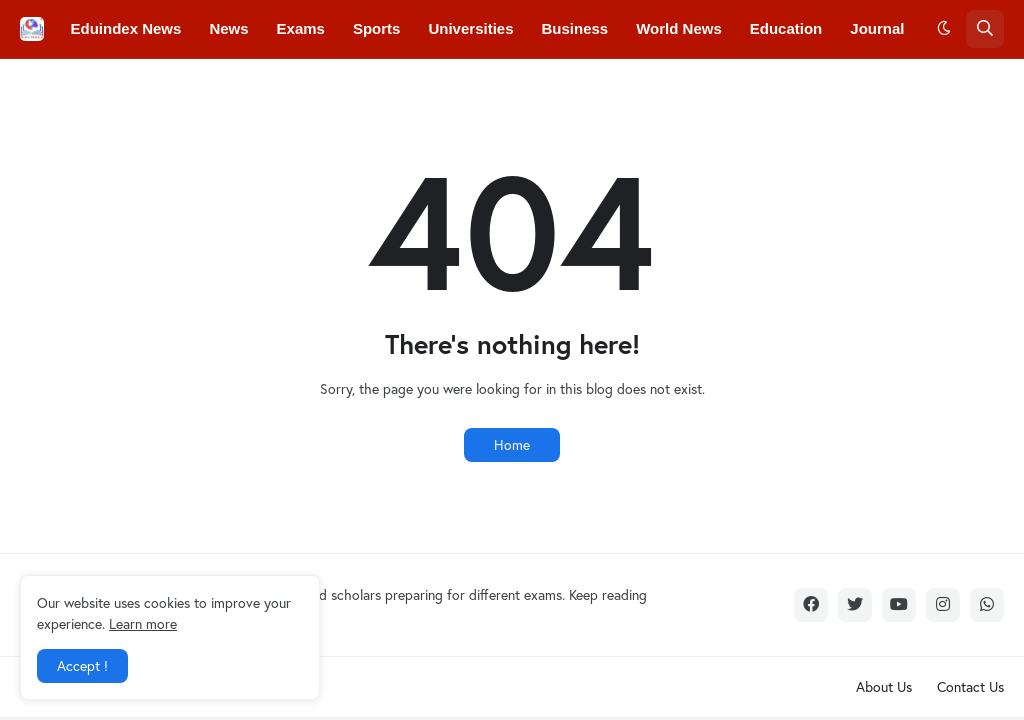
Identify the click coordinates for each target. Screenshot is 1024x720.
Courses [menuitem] (437, 86)
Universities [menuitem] (470, 28)
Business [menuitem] (575, 28)
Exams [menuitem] (301, 28)
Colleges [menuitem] (102, 86)
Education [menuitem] (786, 28)
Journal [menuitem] (877, 28)
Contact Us (970, 686)
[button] (944, 29)
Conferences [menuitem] (206, 86)
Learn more (143, 623)
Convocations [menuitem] (329, 86)
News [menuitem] (228, 28)
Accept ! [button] (82, 665)
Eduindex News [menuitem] (126, 28)
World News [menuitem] (679, 28)
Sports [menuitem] (377, 28)
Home (512, 444)
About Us (884, 686)
